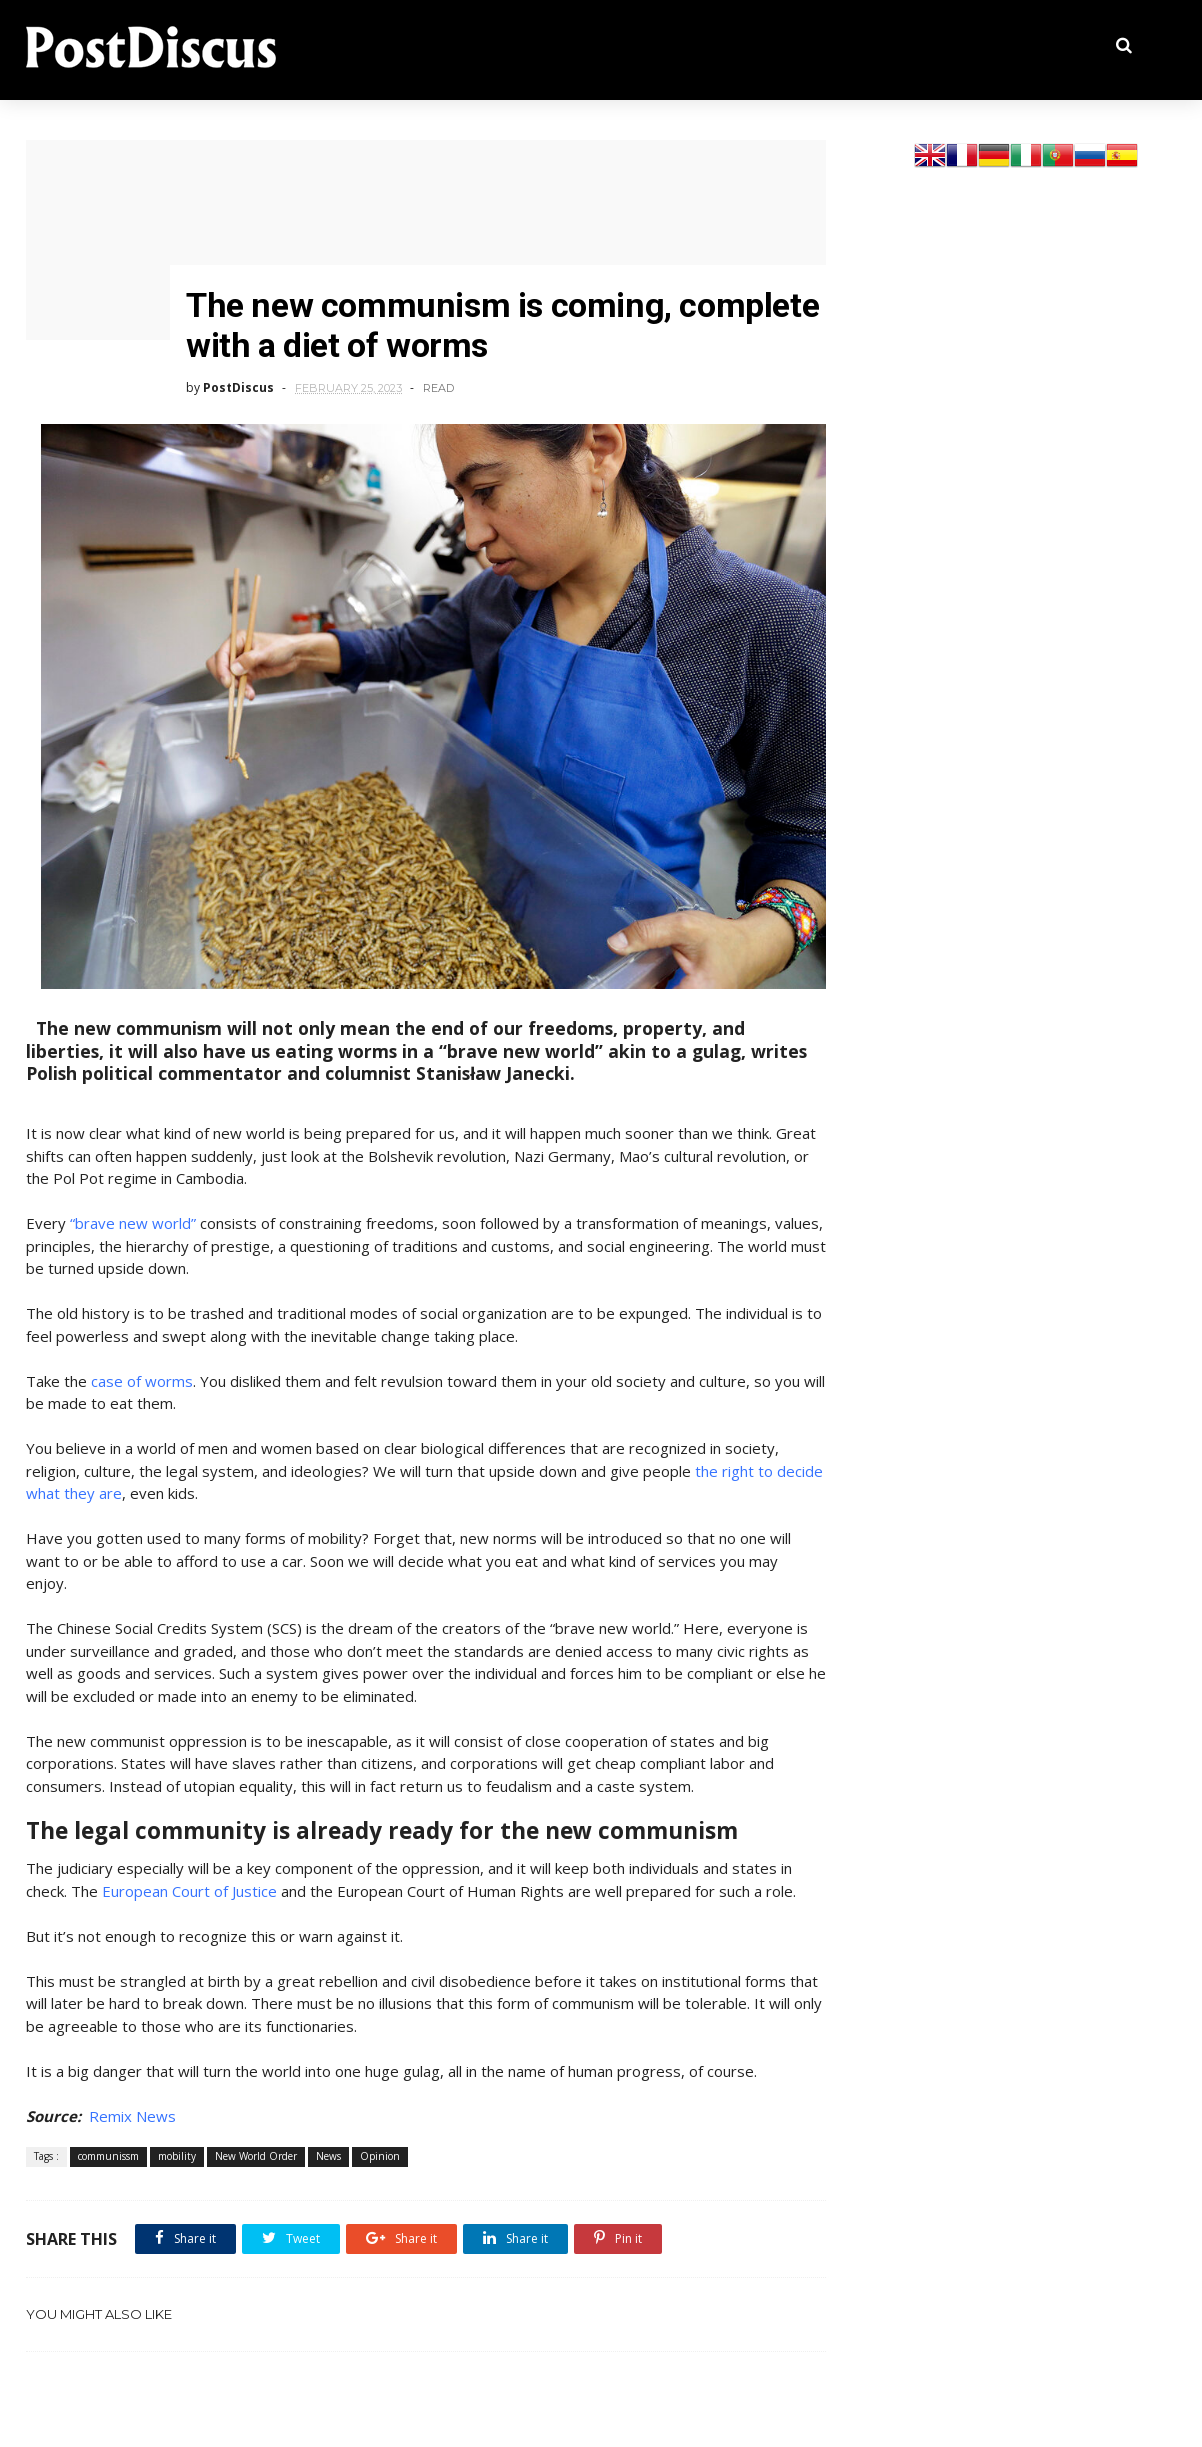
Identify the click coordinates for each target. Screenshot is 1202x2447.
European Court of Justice (189, 1891)
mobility (177, 2156)
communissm (108, 2156)
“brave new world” (133, 1223)
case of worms (142, 1381)
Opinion (380, 2156)
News (328, 2156)
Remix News (132, 2116)
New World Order (256, 2156)
